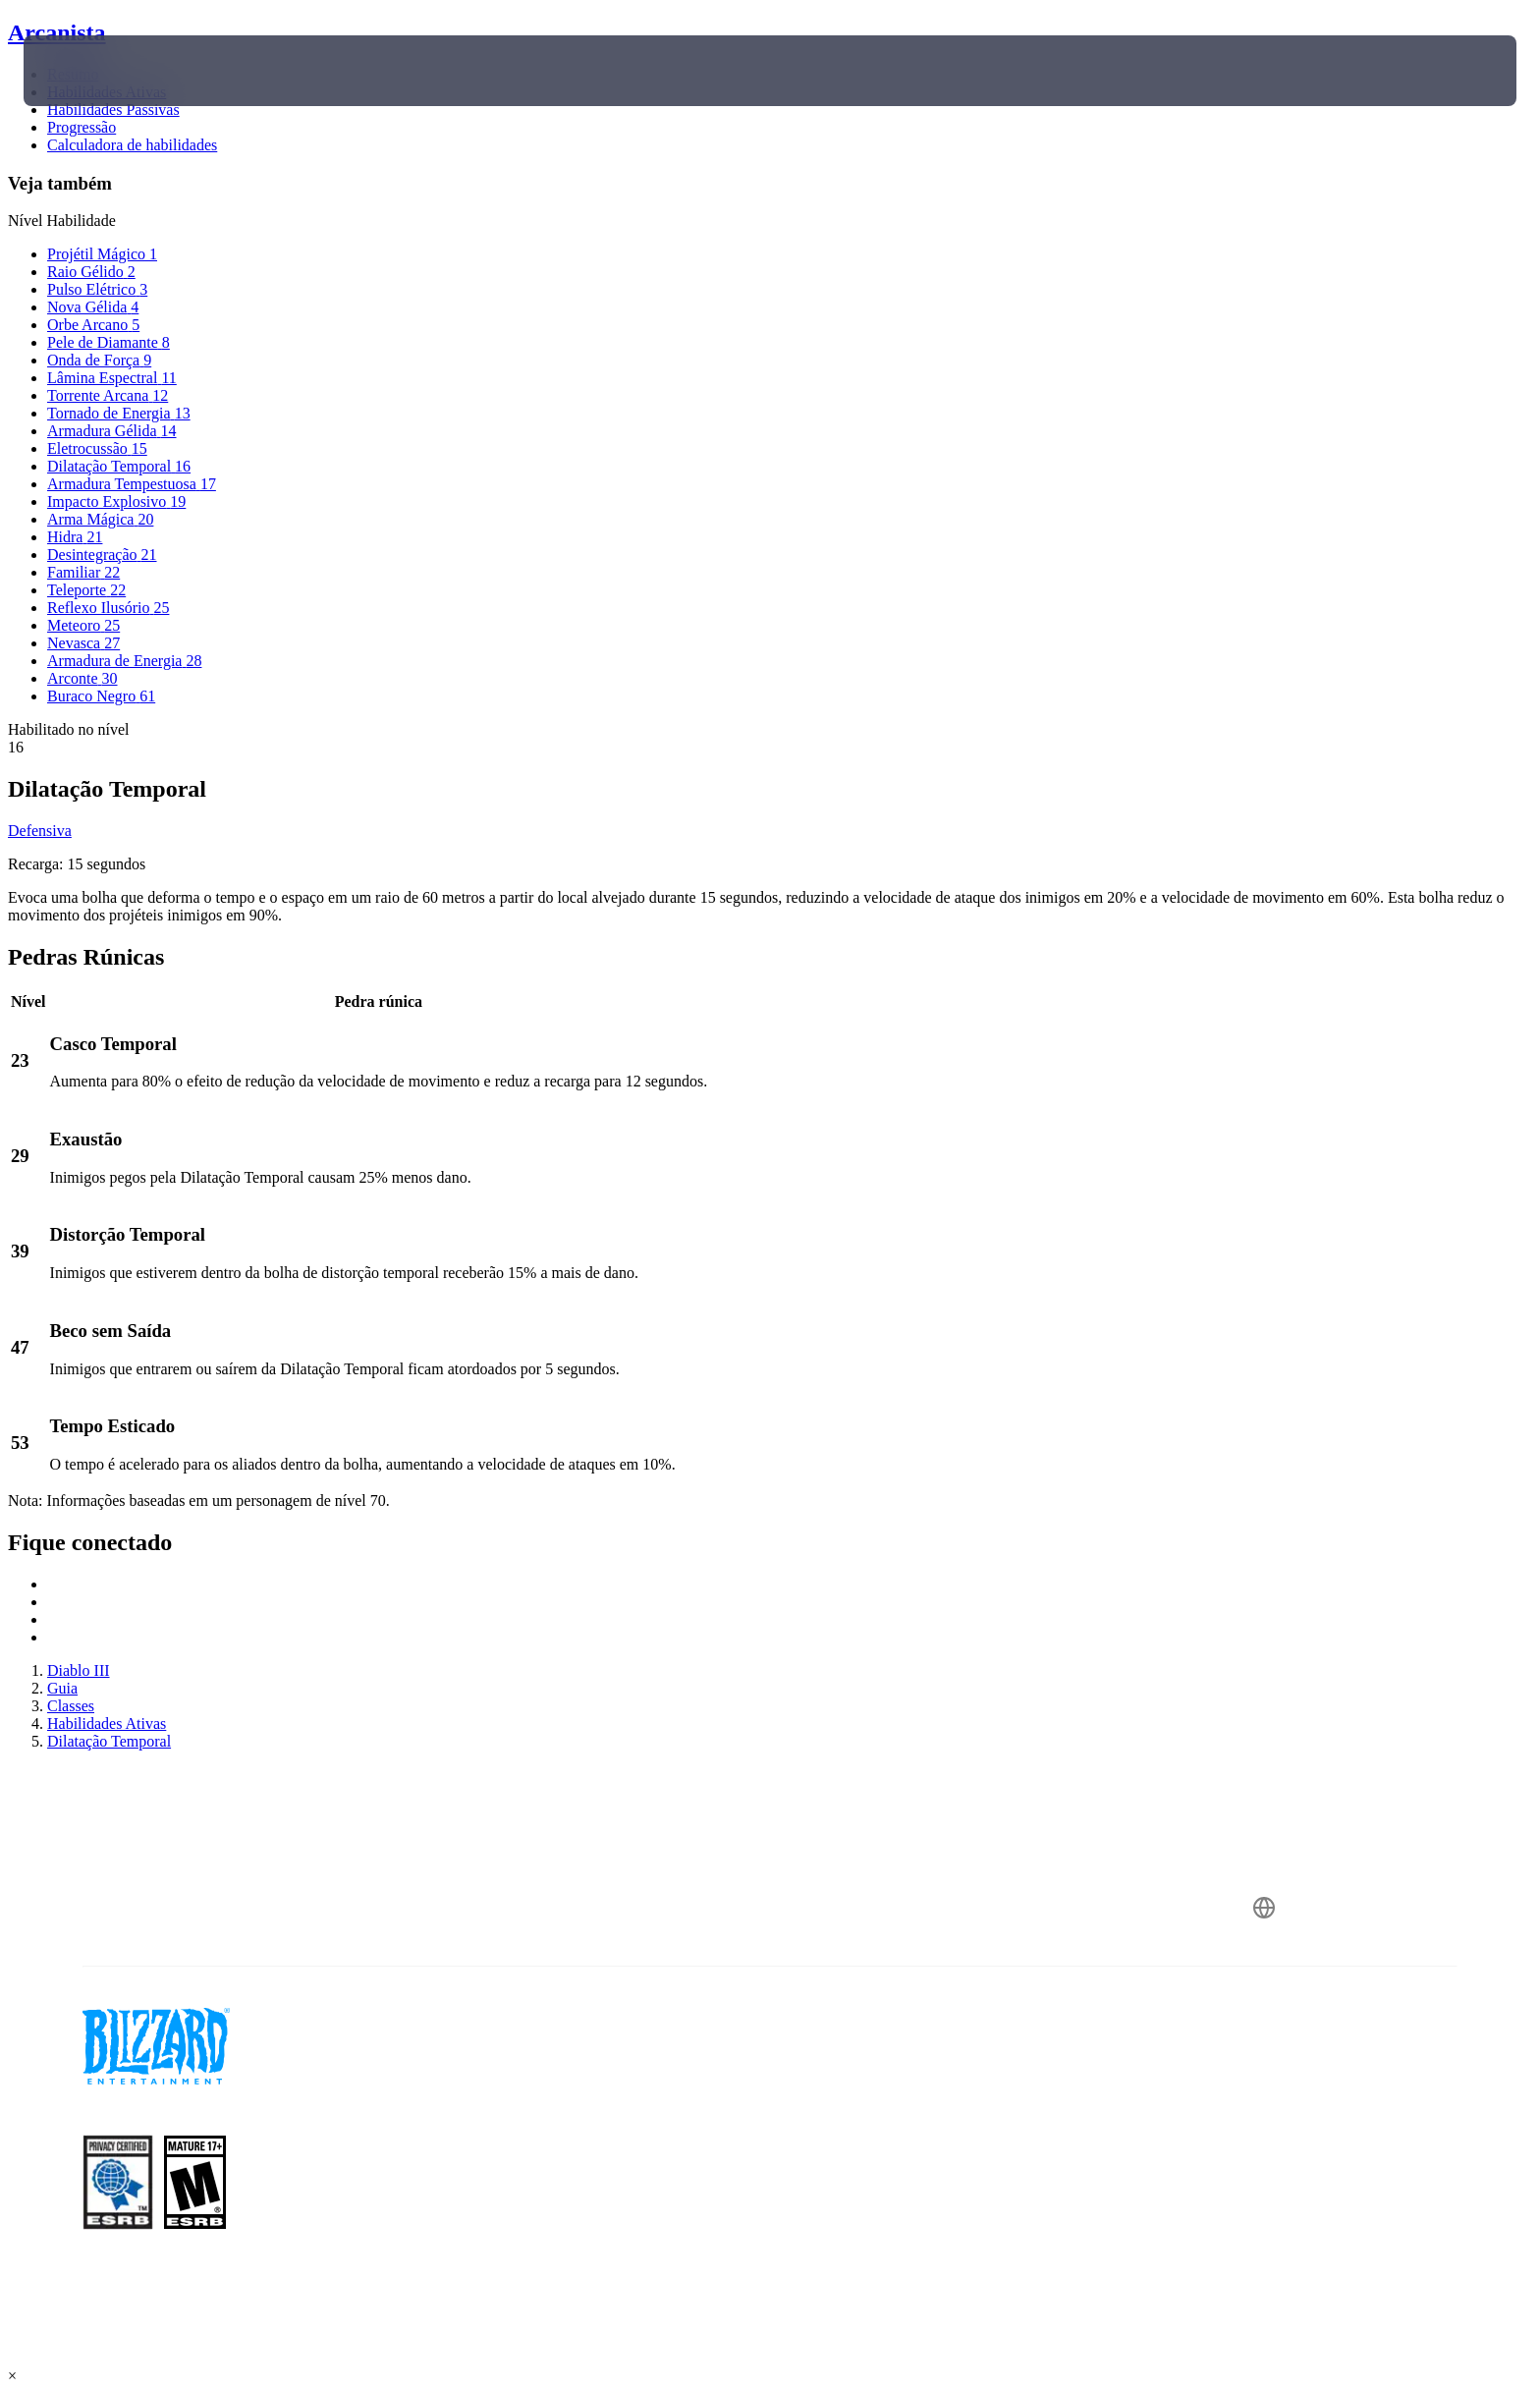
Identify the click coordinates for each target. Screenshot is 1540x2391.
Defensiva (40, 830)
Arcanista (57, 32)
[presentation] (96, 70)
